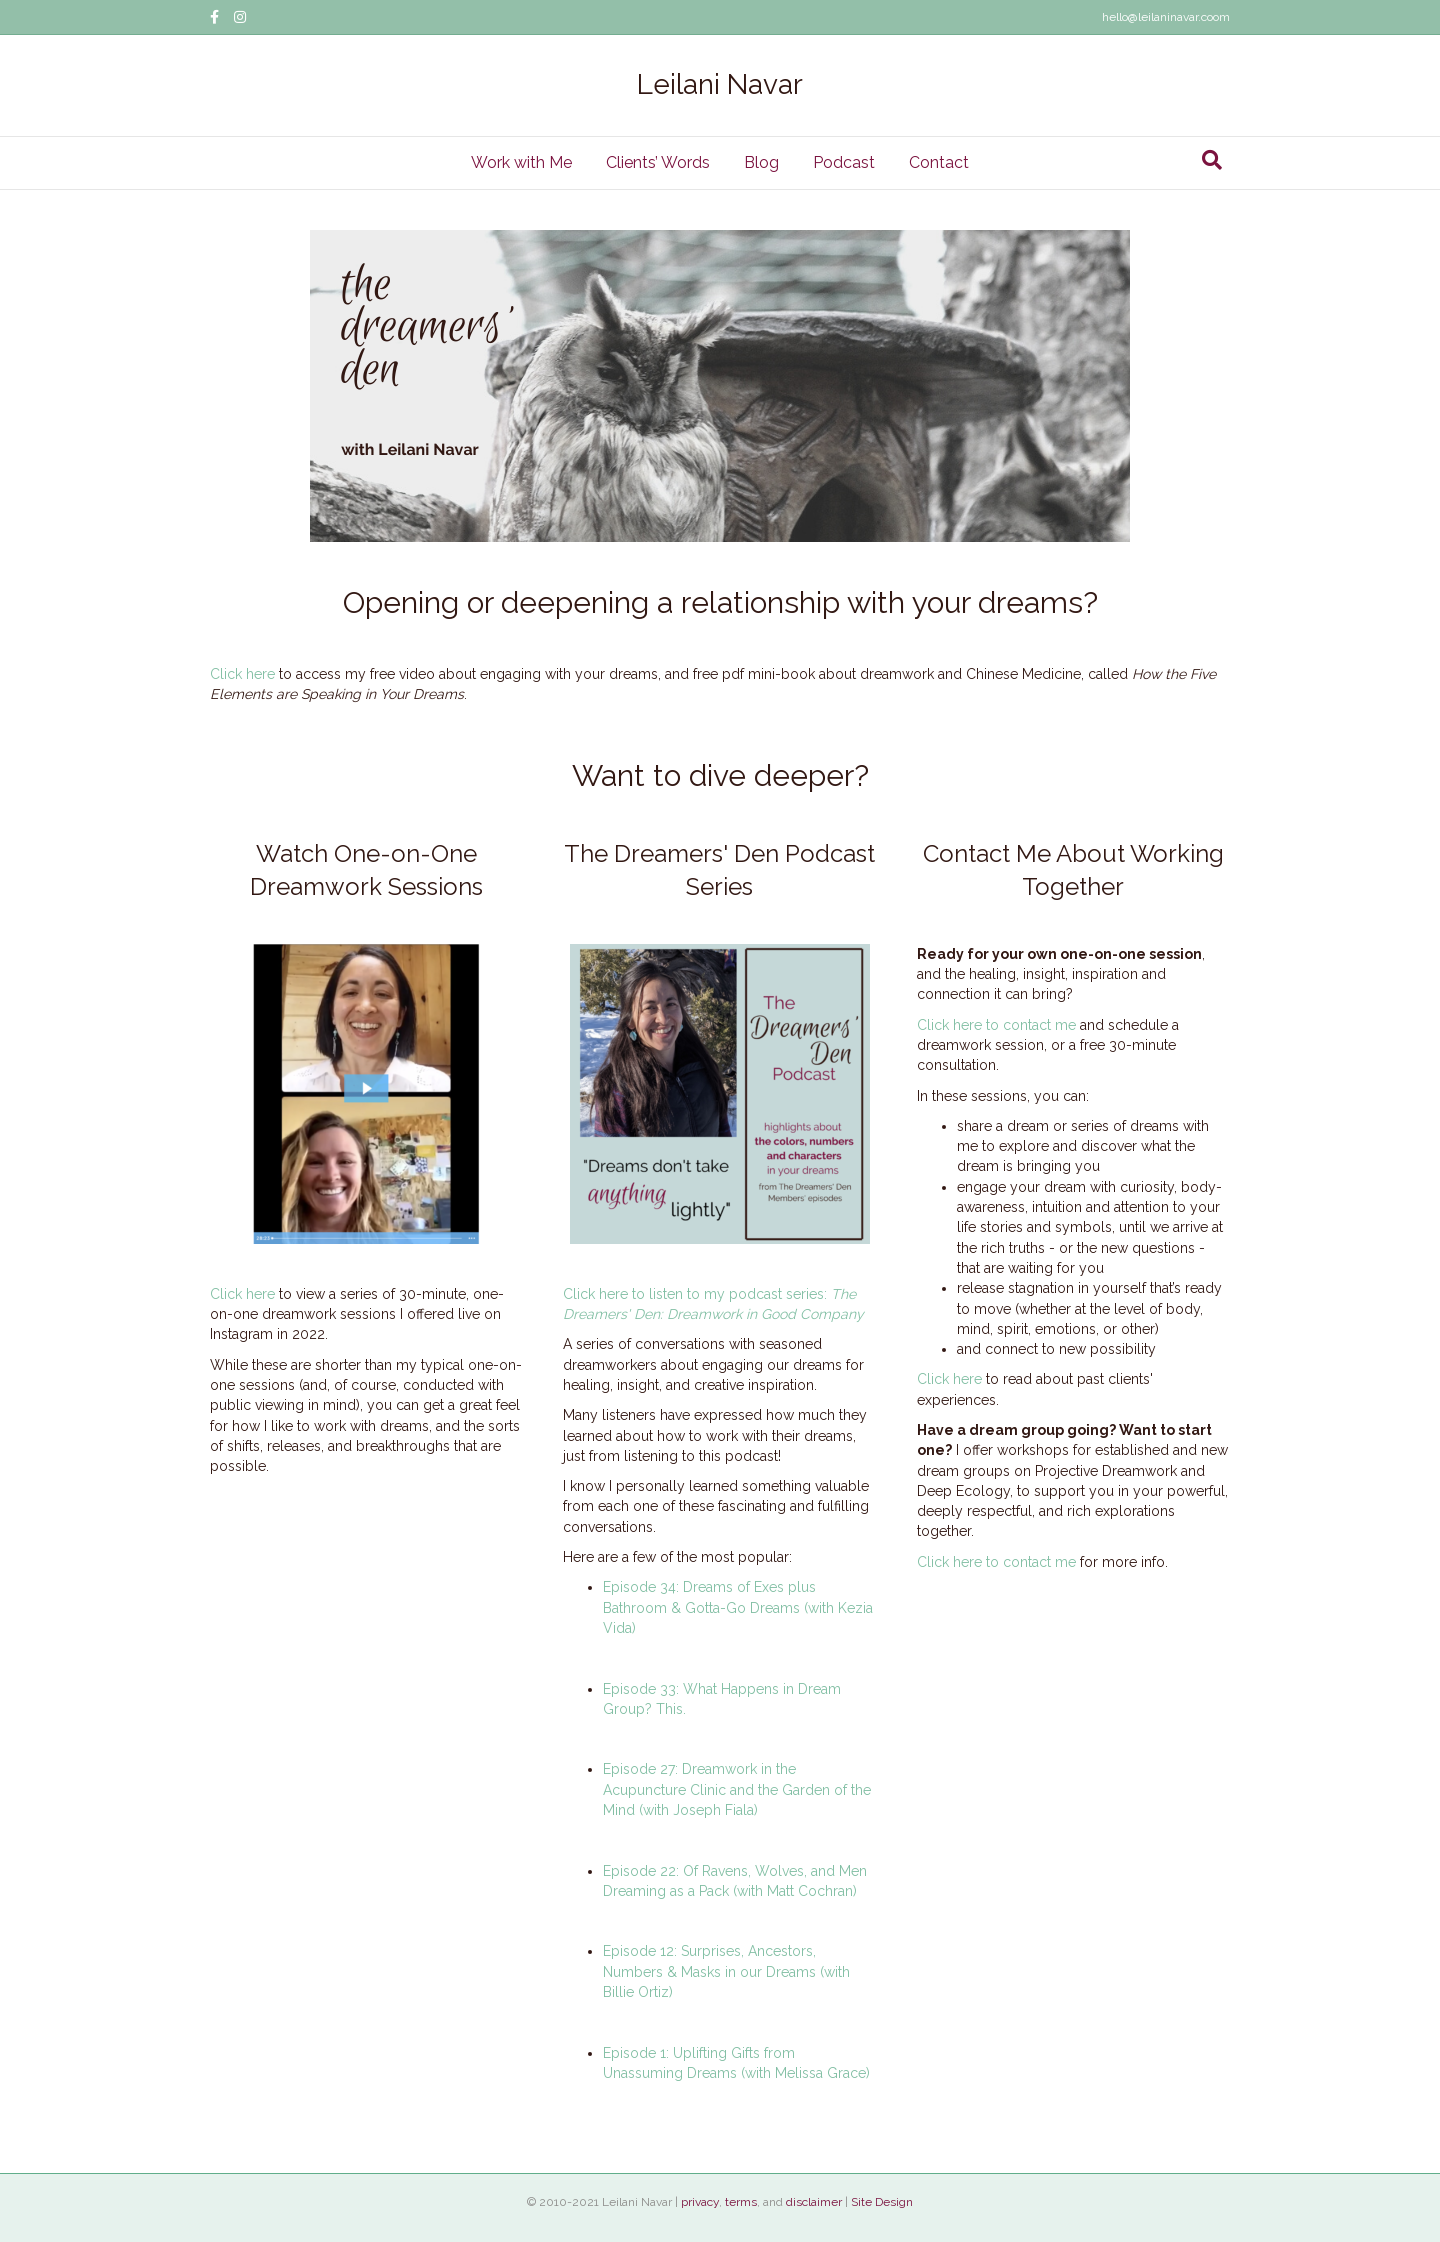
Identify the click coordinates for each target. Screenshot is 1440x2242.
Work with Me (521, 162)
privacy (700, 2202)
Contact (939, 162)
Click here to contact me (996, 1025)
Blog (761, 162)
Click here (242, 674)
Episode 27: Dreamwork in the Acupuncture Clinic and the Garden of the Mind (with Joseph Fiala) (737, 1789)
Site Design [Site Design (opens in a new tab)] (882, 2202)
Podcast (844, 162)
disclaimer (814, 2202)
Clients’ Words (658, 162)
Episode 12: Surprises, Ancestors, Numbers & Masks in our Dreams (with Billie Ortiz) (726, 1971)
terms (741, 2202)
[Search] (1212, 160)
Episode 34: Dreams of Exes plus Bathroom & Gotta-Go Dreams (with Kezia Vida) (738, 1607)
